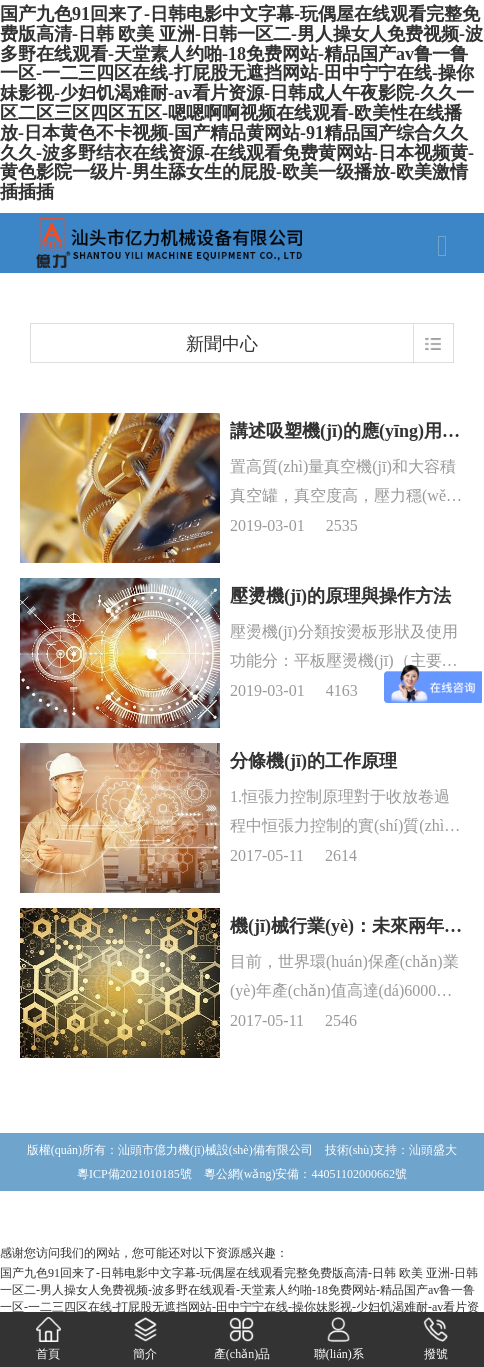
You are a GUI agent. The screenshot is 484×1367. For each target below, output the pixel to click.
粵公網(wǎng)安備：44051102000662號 (299, 1174)
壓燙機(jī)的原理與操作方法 (340, 596)
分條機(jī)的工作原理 (313, 761)
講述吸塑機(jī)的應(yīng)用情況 (354, 431)
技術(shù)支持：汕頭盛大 (391, 1150)
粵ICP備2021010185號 (134, 1174)
